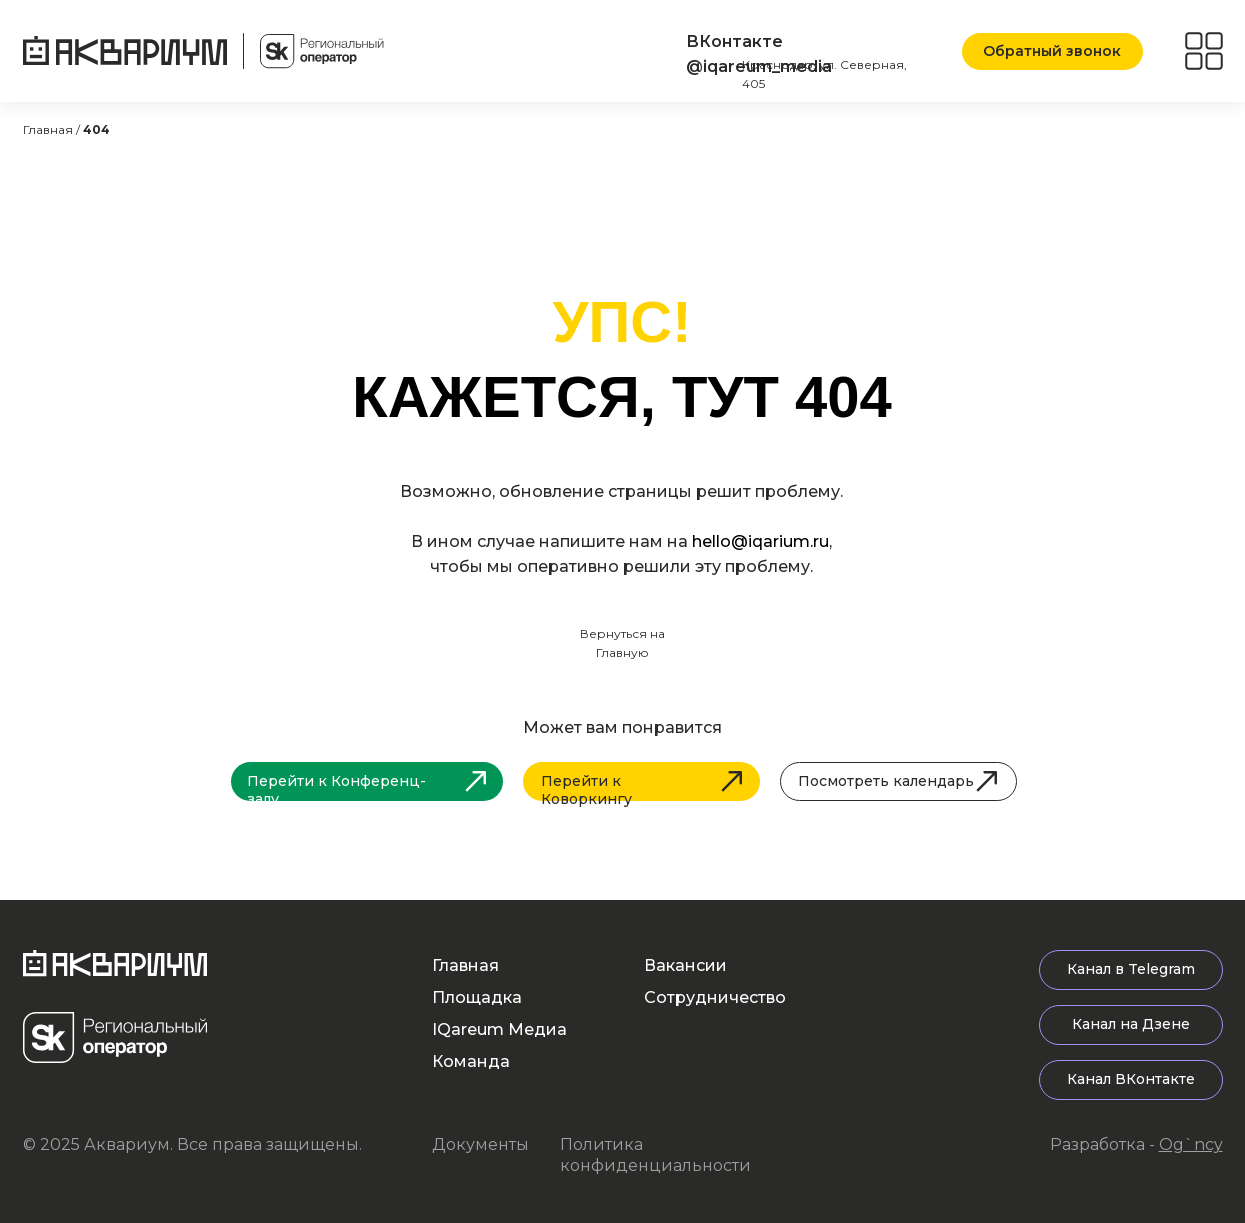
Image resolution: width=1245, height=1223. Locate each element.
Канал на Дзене (1131, 1024)
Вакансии (685, 965)
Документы (480, 1144)
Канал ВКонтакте (1131, 1079)
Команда (471, 1061)
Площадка (477, 997)
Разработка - (1136, 1144)
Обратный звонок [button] (1052, 51)
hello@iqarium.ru (760, 541)
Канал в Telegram (1131, 969)
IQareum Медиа (499, 1029)
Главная (465, 965)
